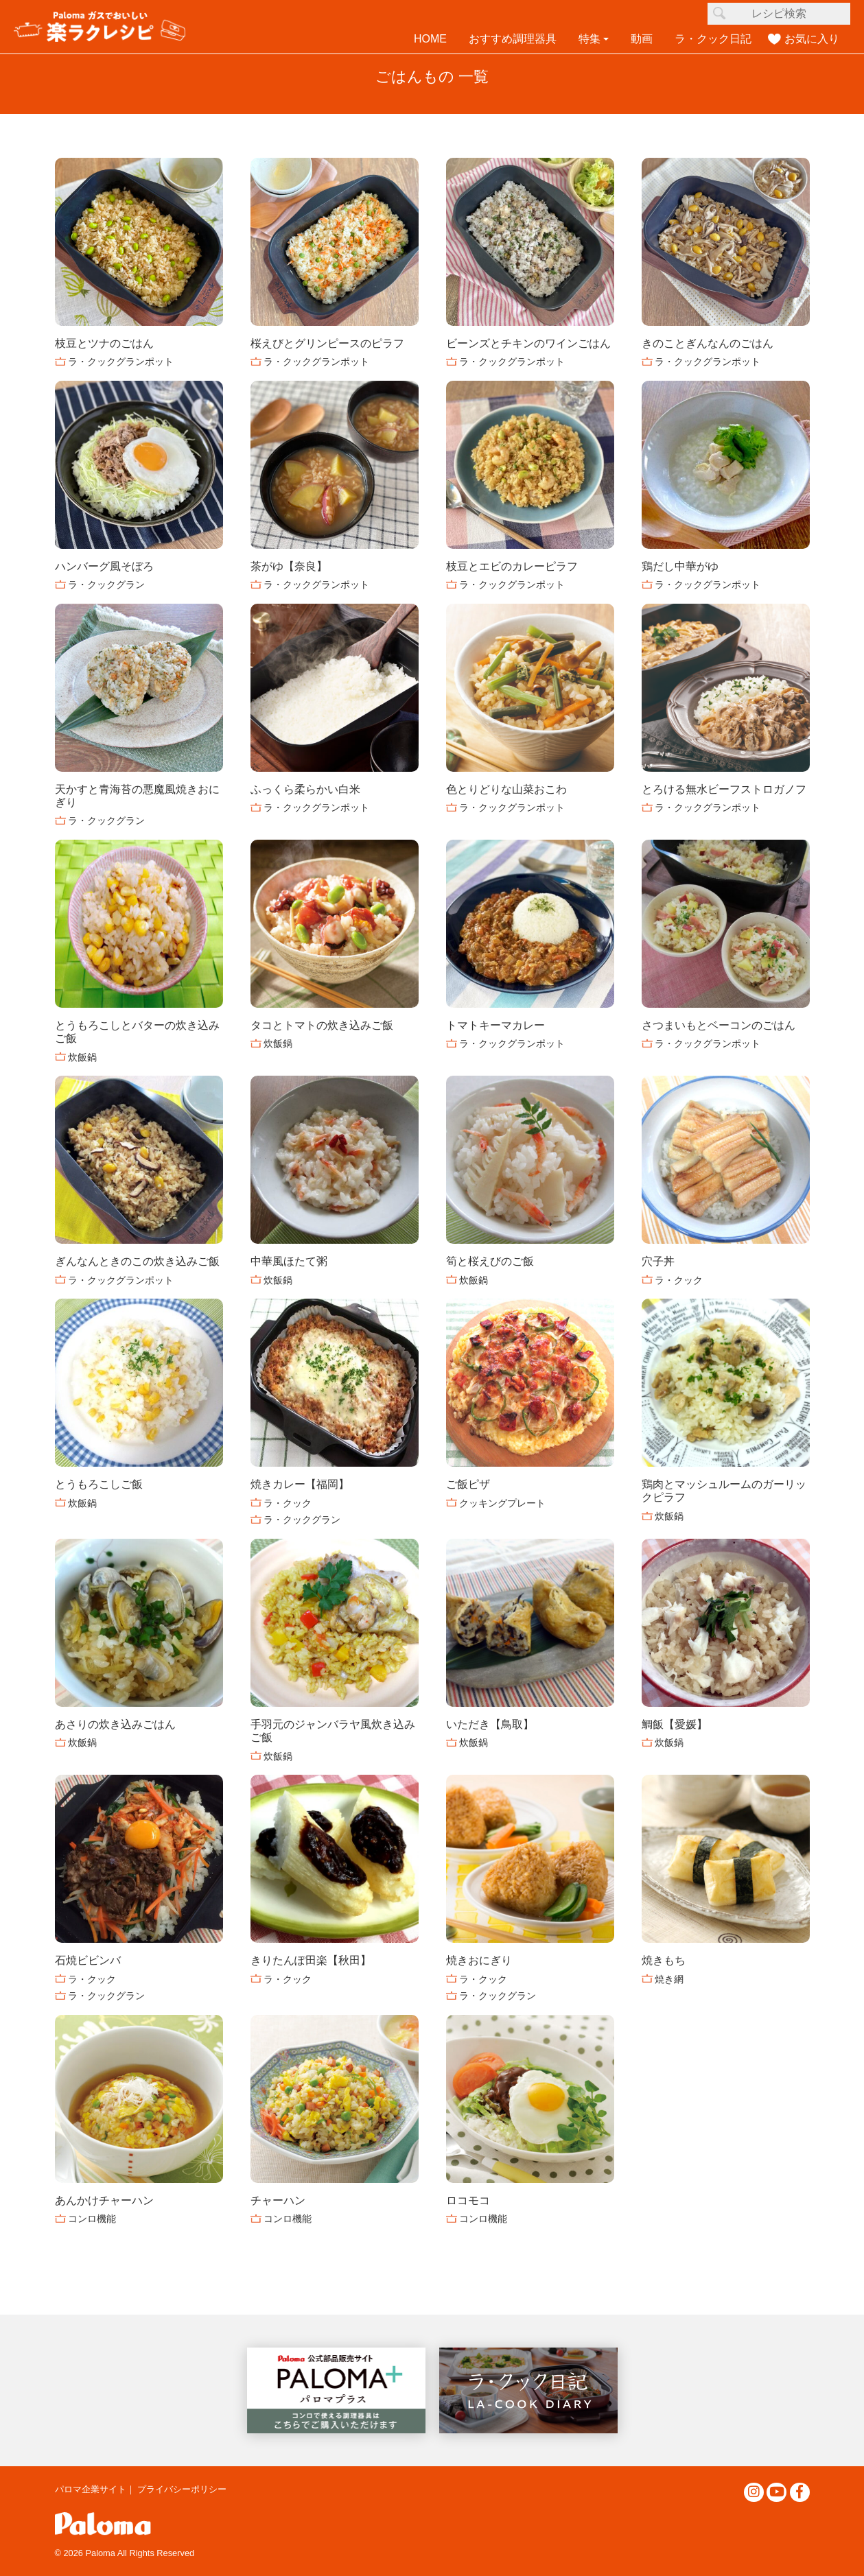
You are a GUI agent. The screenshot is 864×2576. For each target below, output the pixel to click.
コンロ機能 (92, 2218)
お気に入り (811, 39)
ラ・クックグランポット (121, 361)
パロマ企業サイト (90, 2489)
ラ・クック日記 (713, 39)
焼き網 (669, 1979)
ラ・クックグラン (106, 584)
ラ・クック (679, 1280)
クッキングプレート (502, 1503)
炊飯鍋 (82, 1057)
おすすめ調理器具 (513, 39)
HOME (430, 39)
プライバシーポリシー (181, 2489)
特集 (589, 39)
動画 (642, 39)
